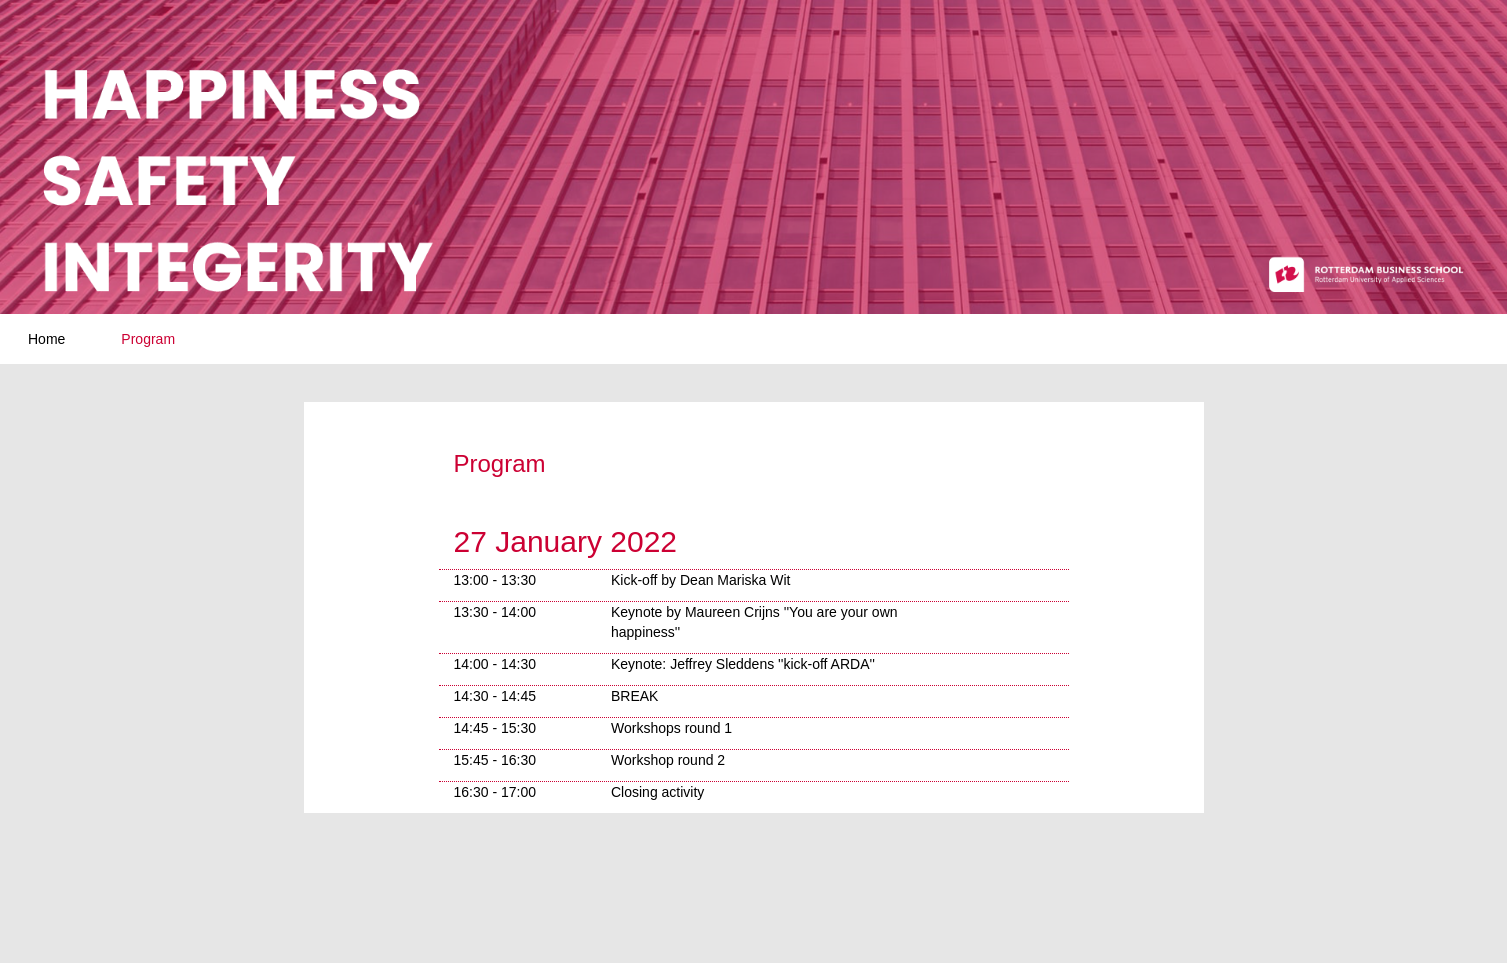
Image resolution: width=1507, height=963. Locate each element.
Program (148, 339)
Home (46, 339)
